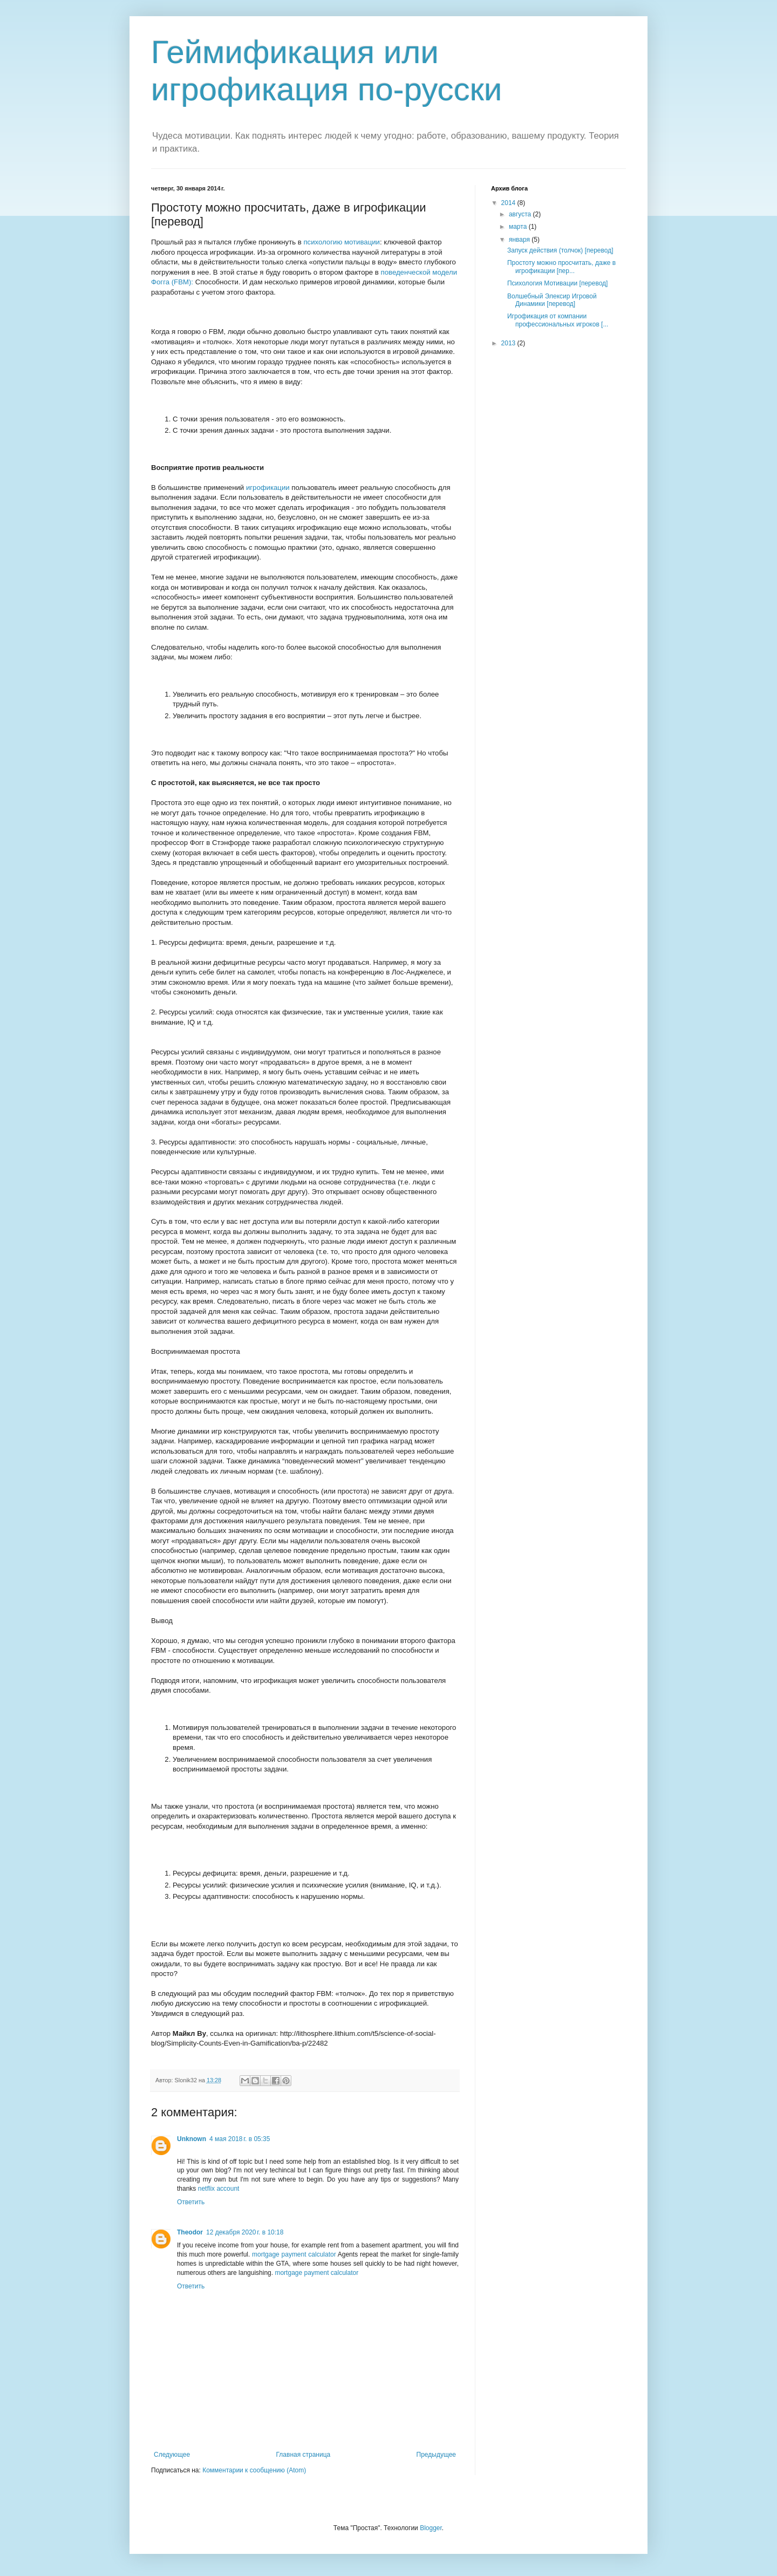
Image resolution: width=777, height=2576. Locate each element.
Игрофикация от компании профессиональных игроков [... (557, 320)
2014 (509, 203)
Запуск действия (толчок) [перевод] (560, 250)
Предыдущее (436, 2454)
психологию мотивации (341, 242)
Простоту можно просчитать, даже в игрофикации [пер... (561, 266)
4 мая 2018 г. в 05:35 (239, 2139)
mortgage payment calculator (294, 2254)
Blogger (431, 2528)
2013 (509, 343)
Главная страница (303, 2454)
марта (519, 226)
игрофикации (268, 487)
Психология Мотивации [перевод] (557, 283)
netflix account (219, 2188)
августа (521, 214)
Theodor (190, 2232)
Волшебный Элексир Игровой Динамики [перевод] (552, 300)
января (520, 239)
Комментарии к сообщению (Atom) (254, 2470)
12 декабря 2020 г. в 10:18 (244, 2232)
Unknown (191, 2139)
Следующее (172, 2454)
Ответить (191, 2202)
